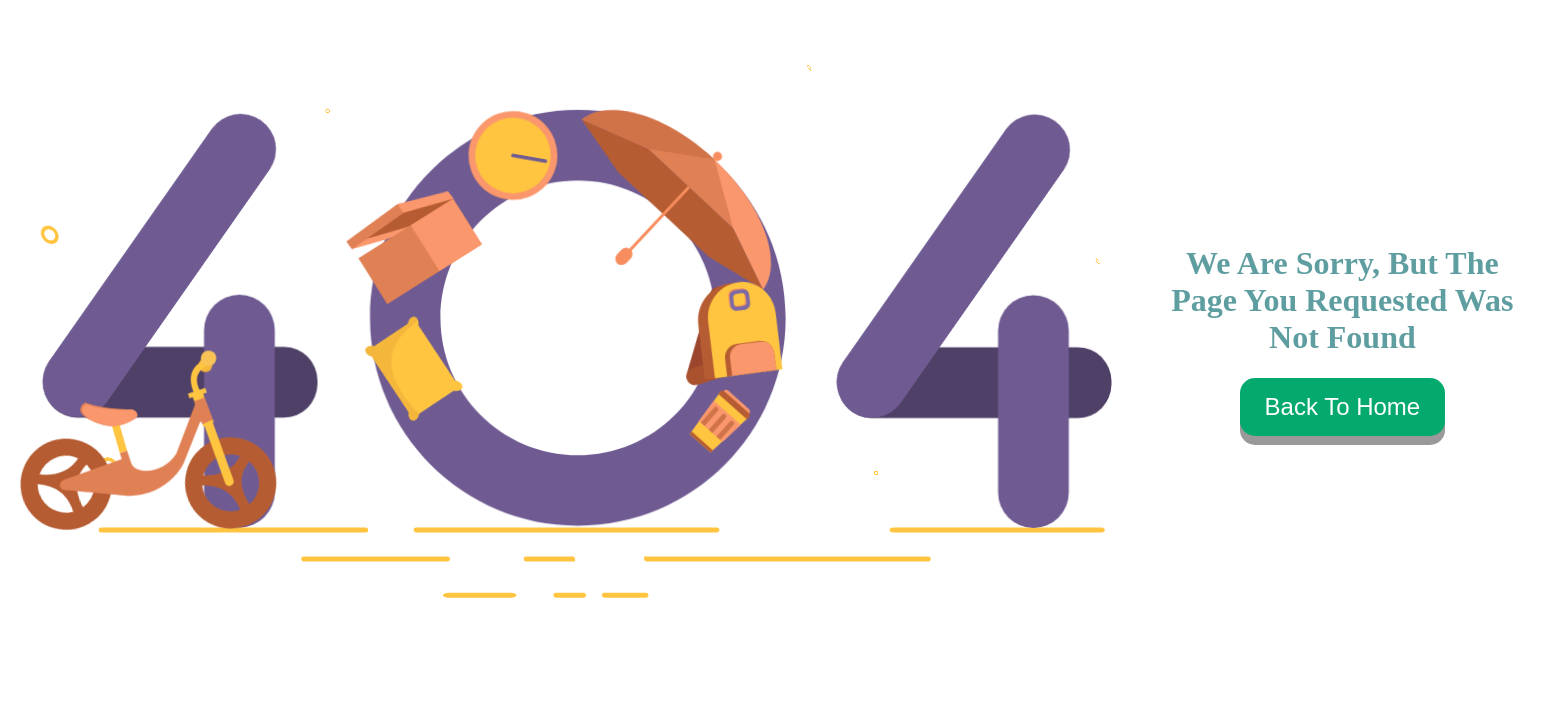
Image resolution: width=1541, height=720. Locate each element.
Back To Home (1343, 406)
